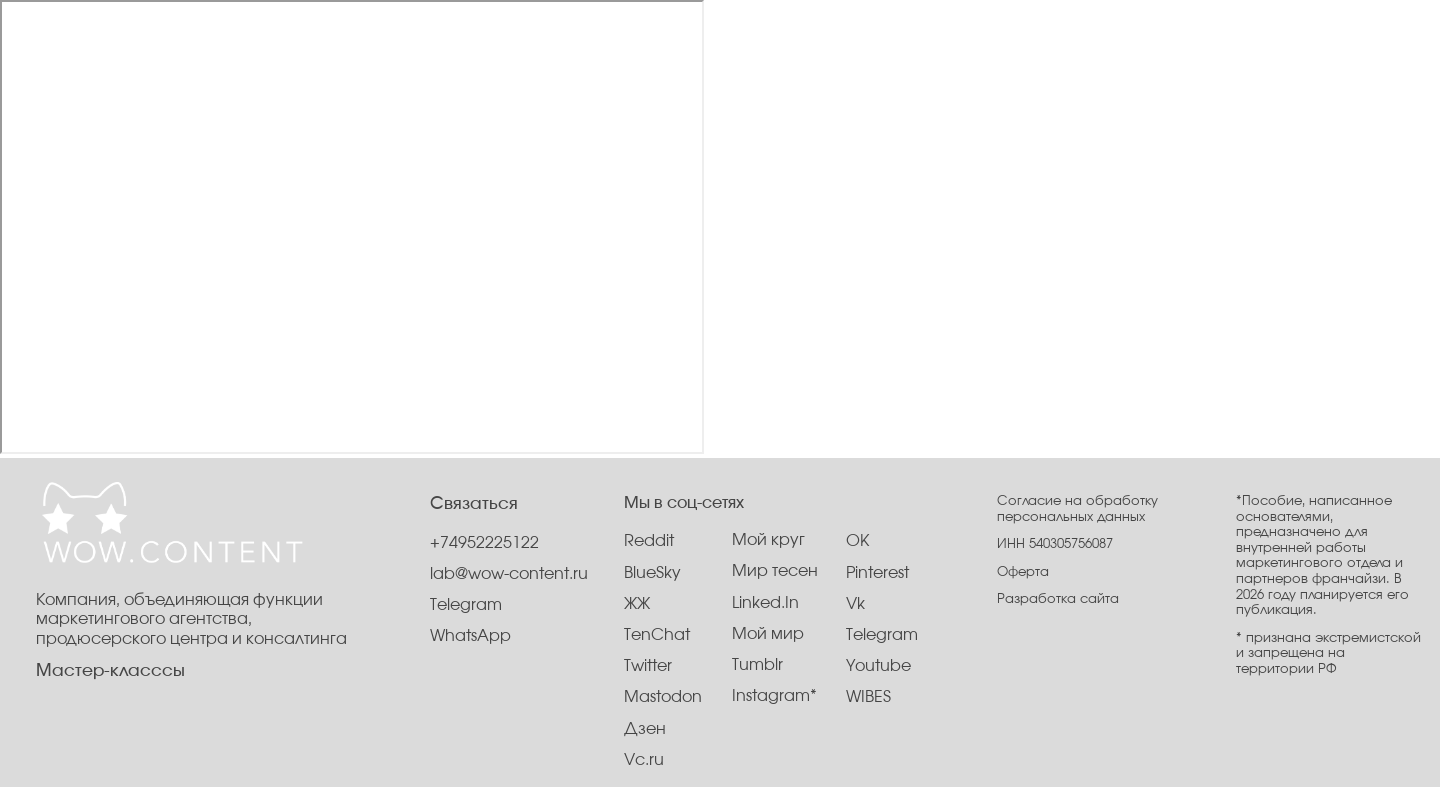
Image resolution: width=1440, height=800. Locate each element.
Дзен (645, 729)
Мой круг (768, 540)
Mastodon (663, 697)
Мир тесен (775, 571)
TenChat (657, 635)
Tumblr (757, 665)
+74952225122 (484, 543)
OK (857, 541)
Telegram (882, 635)
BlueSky (652, 573)
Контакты (747, 58)
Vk (855, 604)
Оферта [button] (1023, 572)
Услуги (662, 58)
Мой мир (768, 634)
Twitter (648, 666)
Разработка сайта (1058, 599)
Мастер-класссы (110, 671)
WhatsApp (470, 636)
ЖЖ (637, 604)
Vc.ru (644, 760)
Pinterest (877, 573)
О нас (588, 58)
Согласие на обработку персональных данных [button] (1077, 509)
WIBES (868, 697)
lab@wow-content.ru (509, 574)
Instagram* (774, 696)
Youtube (878, 666)
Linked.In (765, 603)
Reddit (649, 541)
